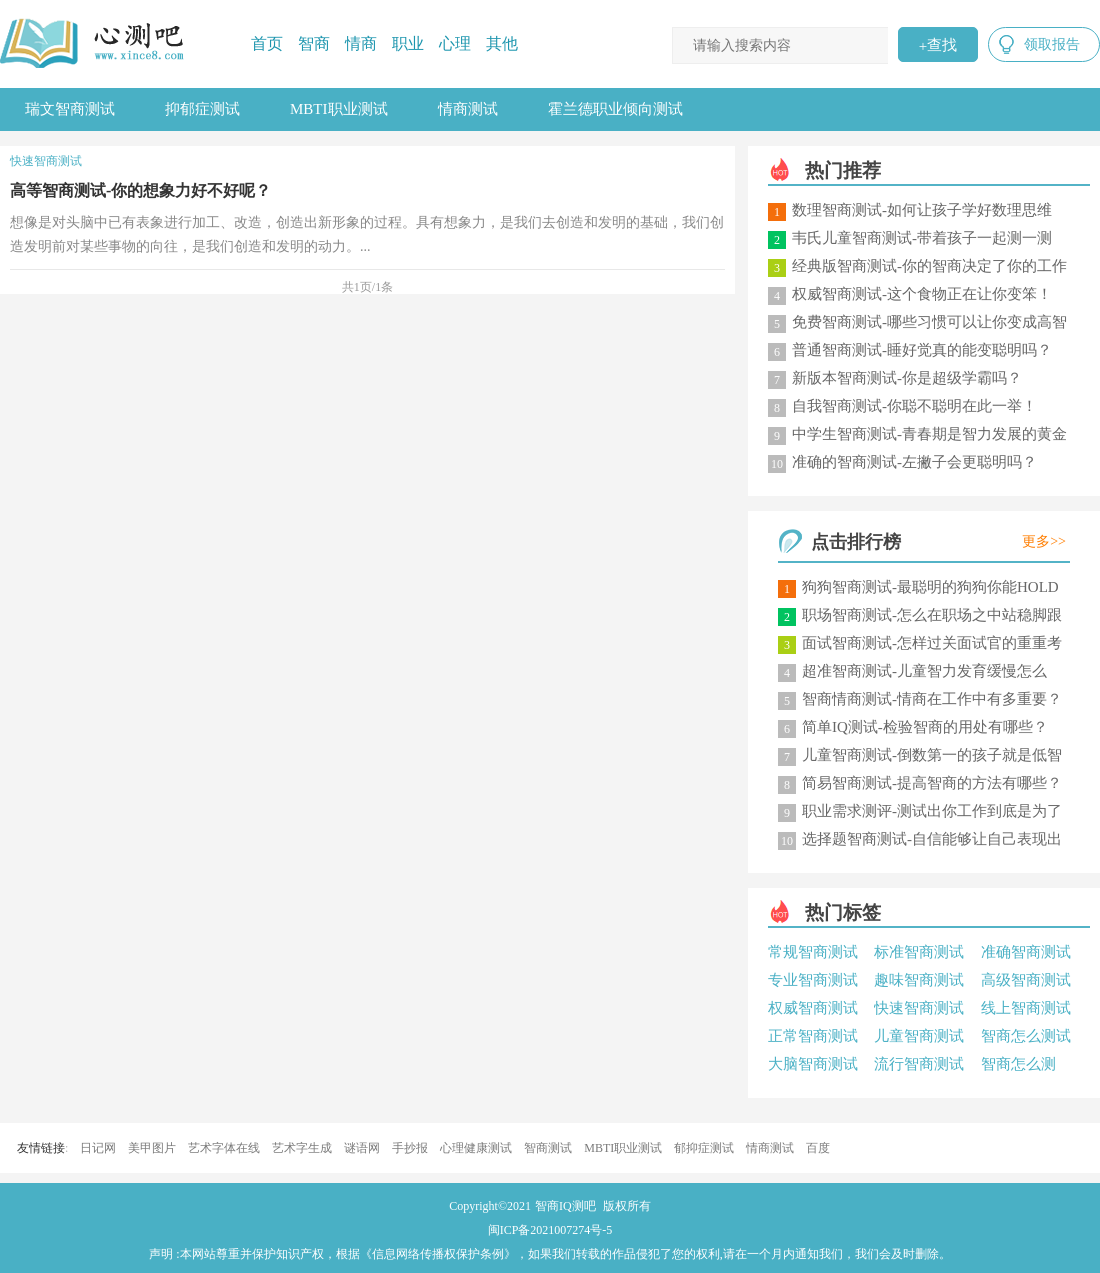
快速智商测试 (919, 1008)
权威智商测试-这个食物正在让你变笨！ (922, 294)
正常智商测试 (813, 1036)
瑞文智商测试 (70, 109)
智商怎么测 (1018, 1064)
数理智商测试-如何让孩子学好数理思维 (922, 210)
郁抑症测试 (704, 1148)
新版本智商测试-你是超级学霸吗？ (907, 378)
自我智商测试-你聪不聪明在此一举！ (914, 406)
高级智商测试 (1026, 980)
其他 (502, 43)
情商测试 (468, 109)
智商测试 (548, 1148)
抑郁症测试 (202, 109)
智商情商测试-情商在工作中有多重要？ (932, 699)
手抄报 (410, 1148)
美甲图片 (152, 1148)
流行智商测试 (919, 1064)
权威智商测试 (813, 1008)
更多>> (1044, 541)
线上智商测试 (1026, 1008)
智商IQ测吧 (565, 1206)
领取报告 (1052, 44)
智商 (314, 43)
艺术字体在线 (224, 1148)
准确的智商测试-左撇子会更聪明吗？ (914, 462)
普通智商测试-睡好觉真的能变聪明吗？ (922, 350)
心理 (455, 43)
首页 (267, 43)
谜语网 (362, 1148)
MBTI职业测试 (339, 109)
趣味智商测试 (919, 980)
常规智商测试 (813, 952)
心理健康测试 (476, 1148)
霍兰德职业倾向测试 (615, 109)
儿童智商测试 (919, 1036)
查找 (938, 45)
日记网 (98, 1148)
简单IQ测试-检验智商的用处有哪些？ (925, 727)
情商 (361, 43)
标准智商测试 (919, 952)
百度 (818, 1148)
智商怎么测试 (1026, 1036)
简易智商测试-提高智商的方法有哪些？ (932, 783)
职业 (408, 43)
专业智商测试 (813, 980)
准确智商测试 (1026, 952)
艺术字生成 (302, 1148)
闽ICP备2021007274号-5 (550, 1230)
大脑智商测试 (813, 1064)
